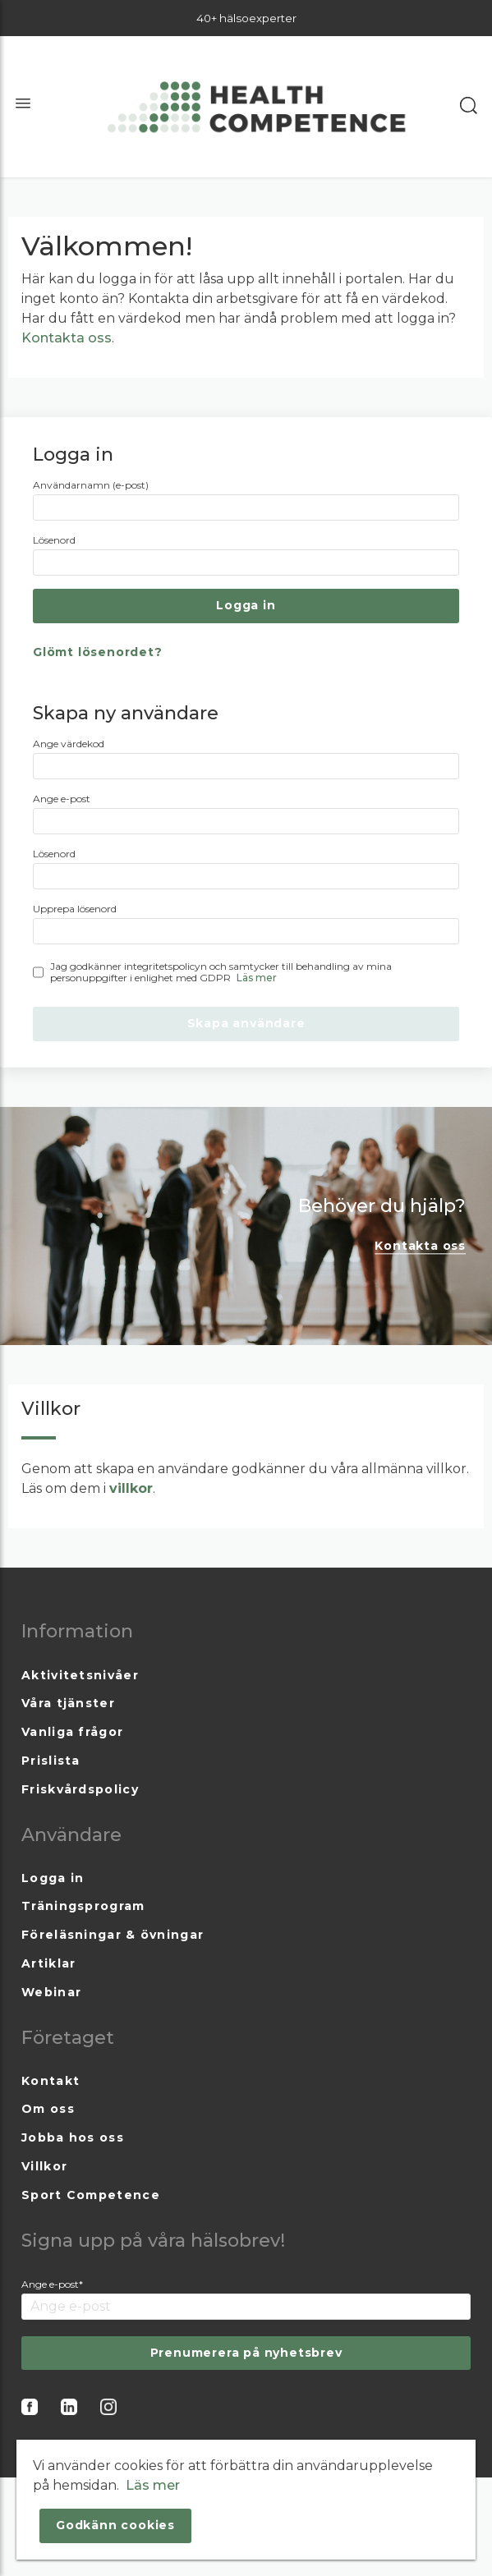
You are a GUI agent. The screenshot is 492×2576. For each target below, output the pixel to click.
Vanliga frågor (72, 1731)
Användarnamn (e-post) (91, 485)
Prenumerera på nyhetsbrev (246, 2352)
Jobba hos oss (72, 2137)
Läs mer (257, 977)
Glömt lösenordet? (98, 652)
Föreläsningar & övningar (112, 1934)
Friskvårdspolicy (80, 1789)
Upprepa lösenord (75, 908)
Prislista (50, 1760)
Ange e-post (61, 798)
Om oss (48, 2108)
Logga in (52, 1878)
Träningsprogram (83, 1906)
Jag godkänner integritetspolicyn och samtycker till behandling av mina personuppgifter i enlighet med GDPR (221, 972)
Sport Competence (90, 2195)
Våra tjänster (68, 1703)
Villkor (44, 2166)
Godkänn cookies (115, 2525)
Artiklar (48, 1963)
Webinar (51, 1992)
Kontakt (50, 2080)
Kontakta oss (66, 338)
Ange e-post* (52, 2284)
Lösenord (54, 540)
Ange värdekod (68, 743)
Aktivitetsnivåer (80, 1675)
